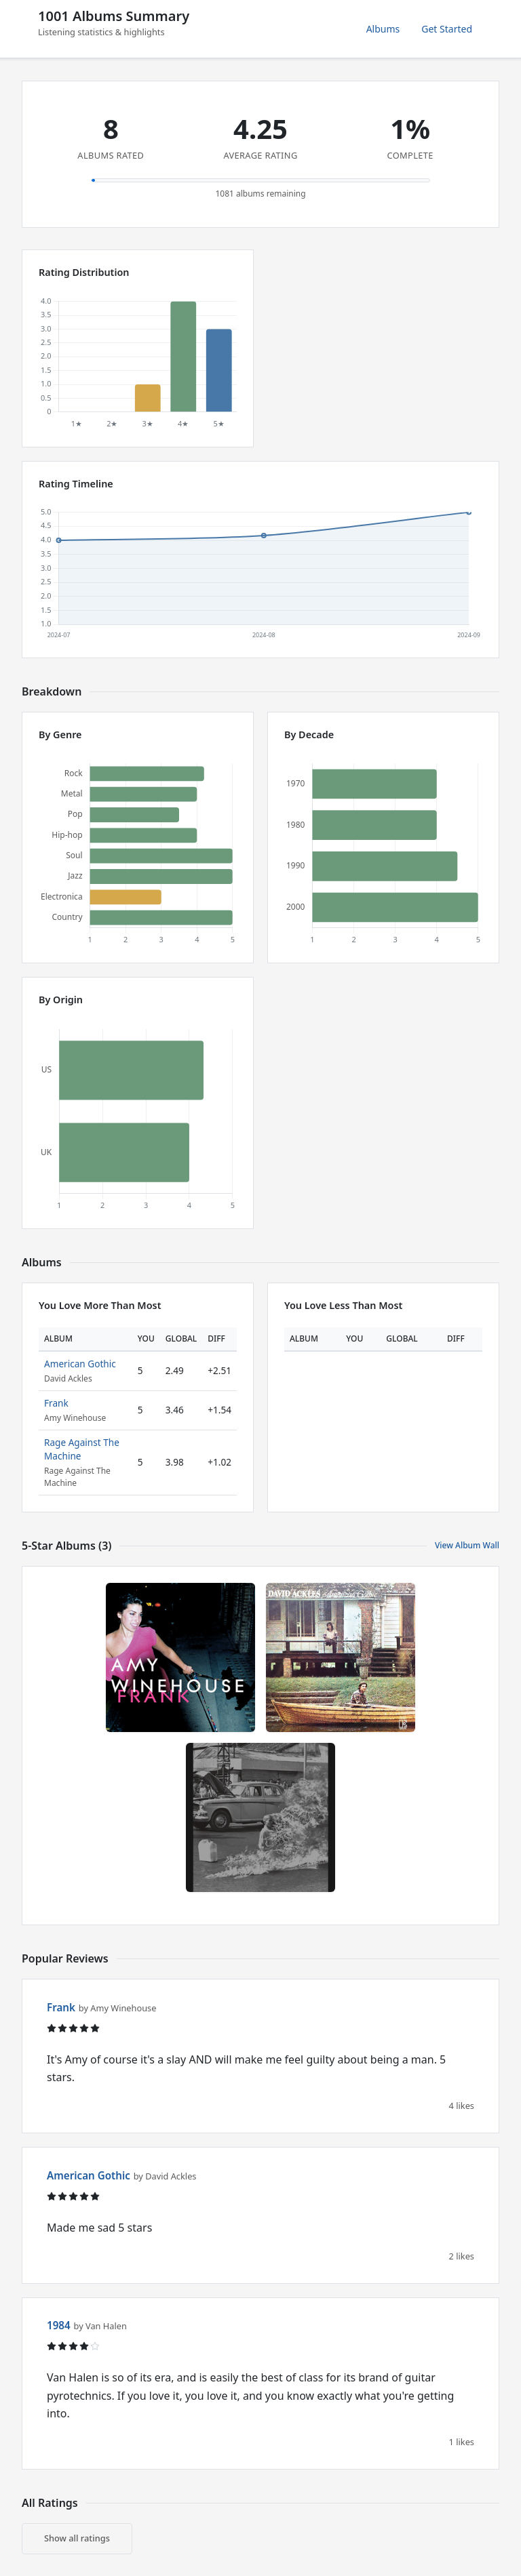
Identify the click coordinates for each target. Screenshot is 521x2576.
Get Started (446, 28)
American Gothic (80, 1363)
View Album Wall (467, 1545)
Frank (56, 1402)
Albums (383, 28)
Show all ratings (77, 2538)
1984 (59, 2325)
